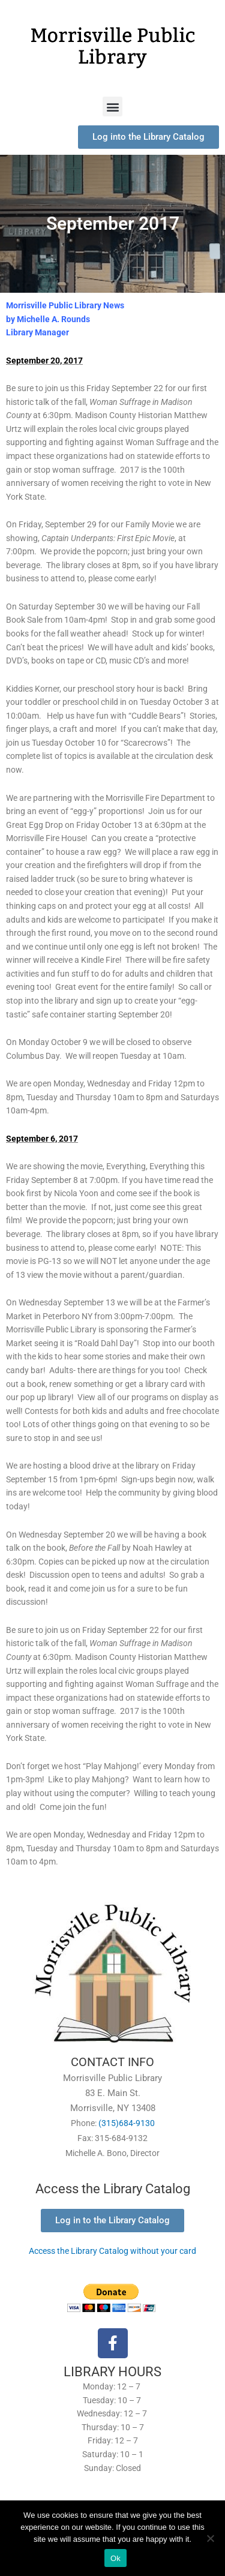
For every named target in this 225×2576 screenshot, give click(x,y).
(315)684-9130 (126, 2123)
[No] (210, 2538)
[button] (112, 106)
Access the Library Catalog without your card (112, 2251)
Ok (115, 2558)
